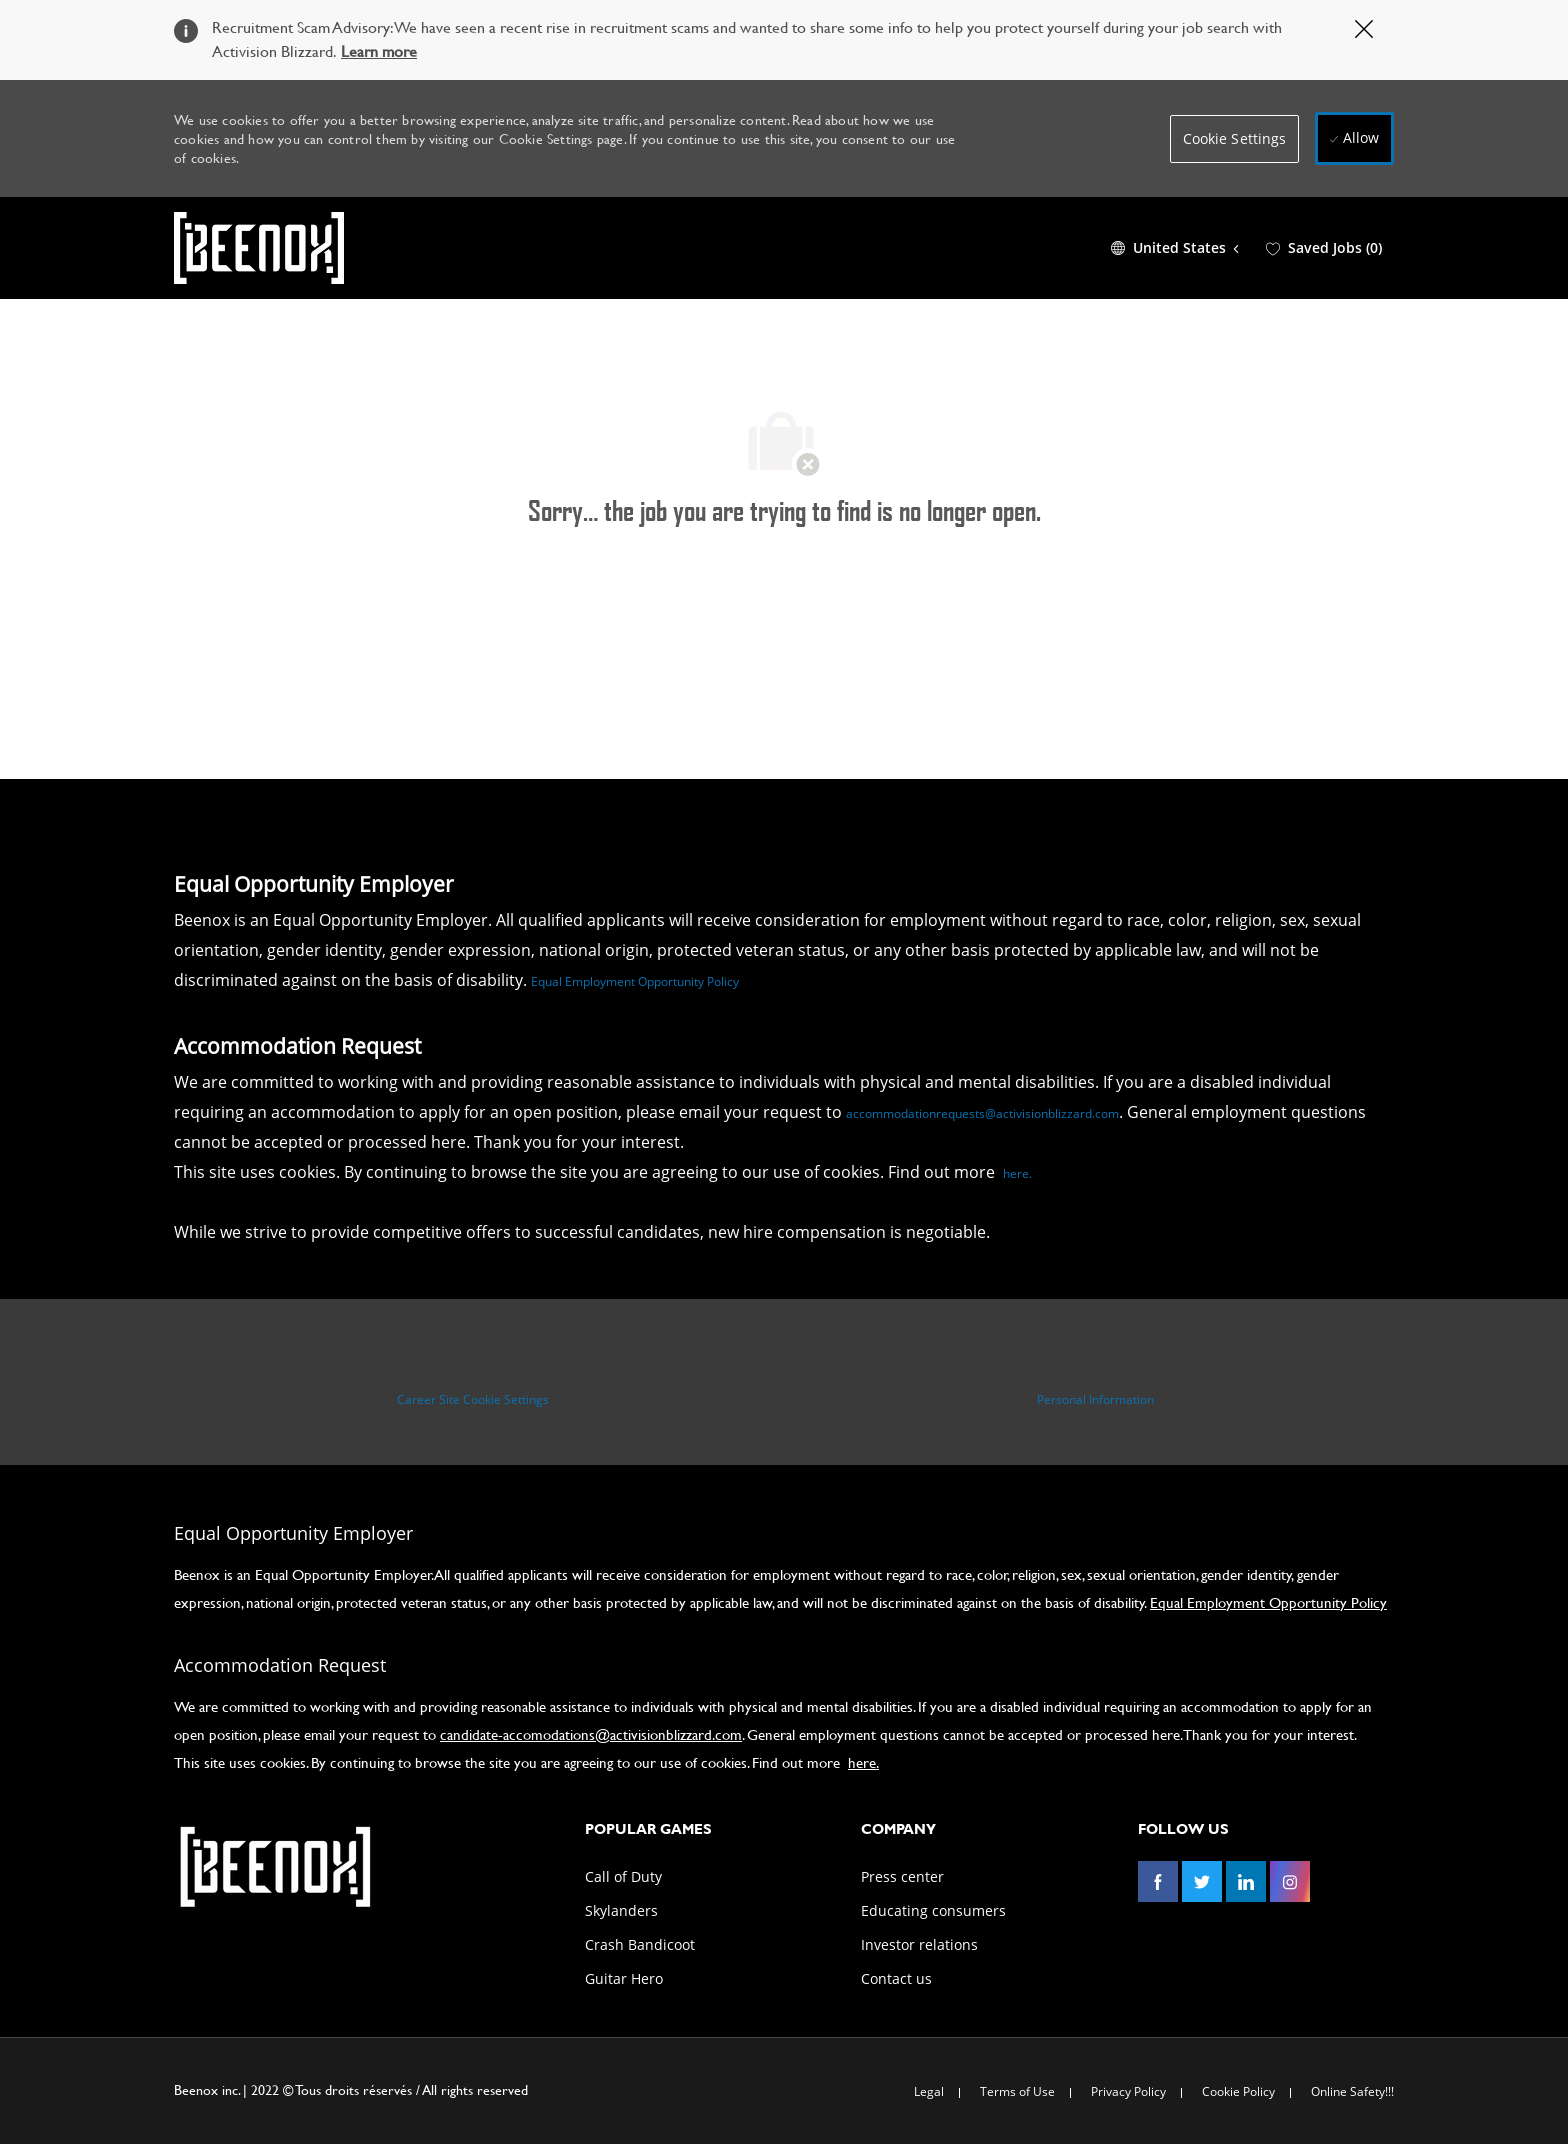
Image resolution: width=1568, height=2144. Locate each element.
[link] (274, 1867)
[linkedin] (1246, 1882)
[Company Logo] (259, 248)
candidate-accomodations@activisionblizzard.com (591, 1734)
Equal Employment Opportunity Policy (635, 981)
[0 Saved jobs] (1324, 248)
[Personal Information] (1095, 1400)
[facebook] (1158, 1882)
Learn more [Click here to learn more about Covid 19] (379, 50)
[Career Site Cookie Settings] (473, 1400)
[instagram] (1290, 1882)
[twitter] (1202, 1882)
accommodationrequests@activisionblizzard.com (982, 1113)
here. (1017, 1173)
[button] (1235, 139)
